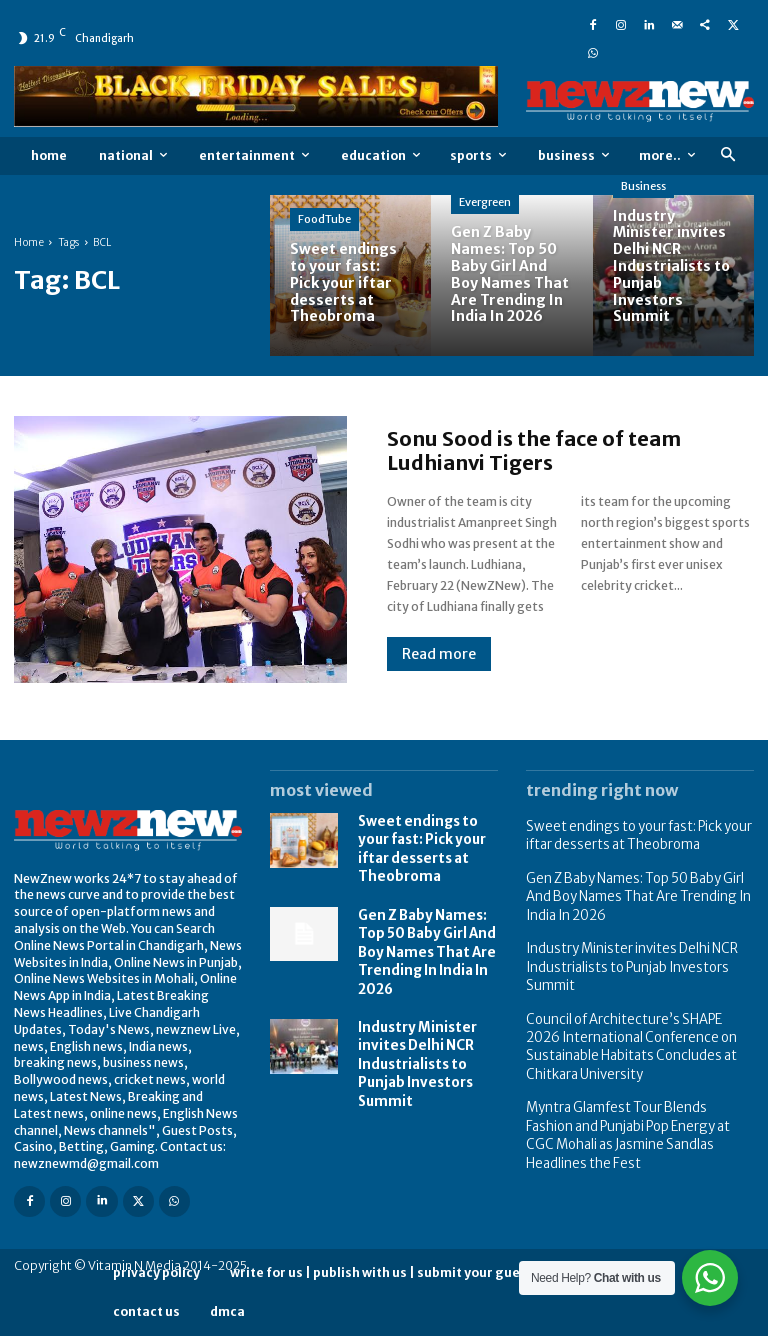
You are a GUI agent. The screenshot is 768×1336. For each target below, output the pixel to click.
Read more (439, 654)
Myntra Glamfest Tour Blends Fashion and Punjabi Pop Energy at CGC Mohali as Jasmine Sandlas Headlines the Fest (634, 1103)
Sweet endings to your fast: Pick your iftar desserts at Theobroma (418, 845)
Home (29, 242)
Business (643, 186)
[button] (727, 155)
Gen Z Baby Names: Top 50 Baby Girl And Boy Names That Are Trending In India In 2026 (422, 941)
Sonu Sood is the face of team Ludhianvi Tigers (534, 450)
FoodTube (324, 219)
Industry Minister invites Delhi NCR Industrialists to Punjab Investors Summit (413, 1045)
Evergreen (485, 202)
